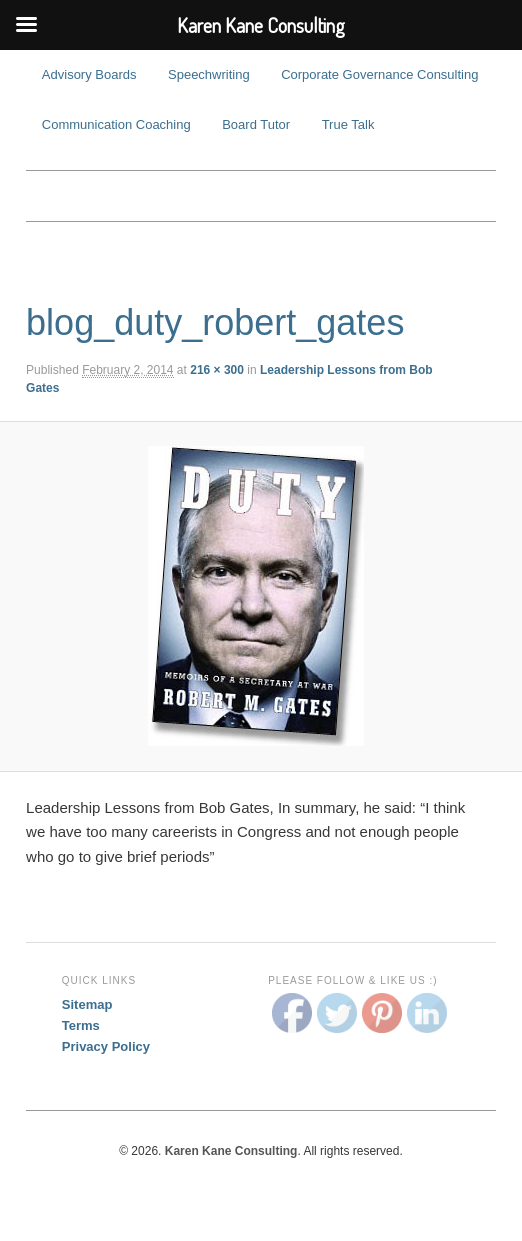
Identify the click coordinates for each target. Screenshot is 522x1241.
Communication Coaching (116, 124)
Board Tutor (256, 124)
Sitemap (87, 1004)
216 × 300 (217, 370)
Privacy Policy (106, 1046)
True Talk (348, 124)
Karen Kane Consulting (261, 196)
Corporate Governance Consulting (379, 74)
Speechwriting (209, 74)
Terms (81, 1025)
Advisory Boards (89, 74)
